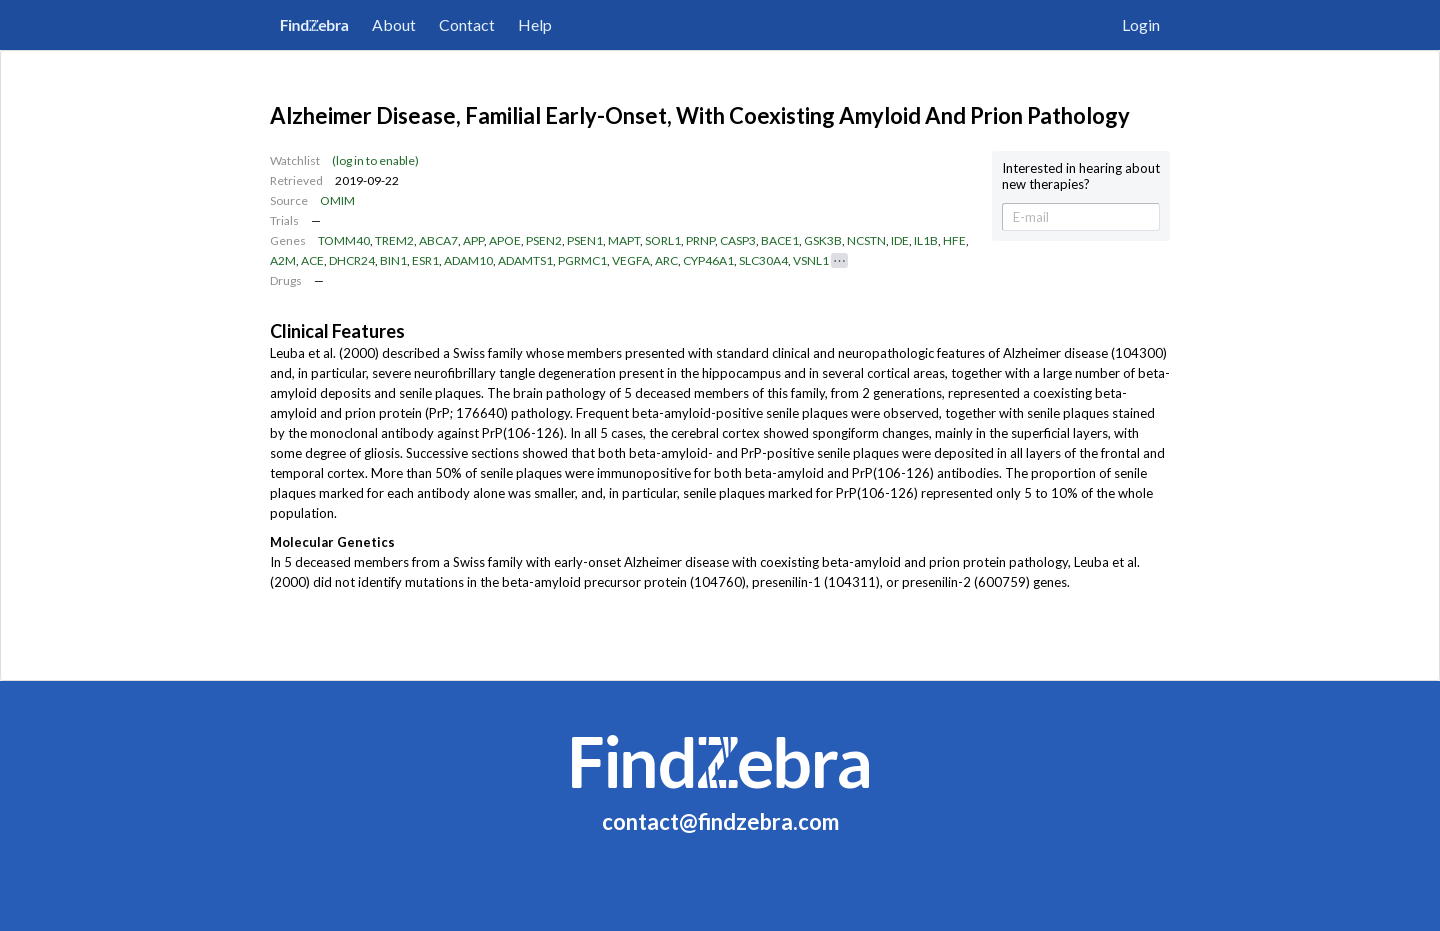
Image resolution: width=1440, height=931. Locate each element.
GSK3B (823, 240)
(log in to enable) (375, 160)
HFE (954, 240)
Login (1141, 24)
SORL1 (663, 240)
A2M (283, 260)
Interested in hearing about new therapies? (1081, 176)
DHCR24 (352, 260)
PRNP (700, 240)
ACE (312, 260)
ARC (666, 260)
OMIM (337, 200)
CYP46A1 (708, 260)
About (394, 24)
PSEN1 (585, 240)
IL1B (926, 240)
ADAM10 (468, 260)
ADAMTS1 (525, 260)
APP (473, 240)
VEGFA (631, 260)
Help (535, 24)
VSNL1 (811, 260)
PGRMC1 (582, 260)
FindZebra (314, 24)
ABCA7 (438, 240)
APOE (505, 240)
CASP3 (738, 240)
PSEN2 (544, 240)
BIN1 (393, 260)
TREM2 (394, 240)
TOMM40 (344, 240)
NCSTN (866, 240)
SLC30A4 (763, 260)
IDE (900, 240)
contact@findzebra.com (720, 821)
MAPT (624, 240)
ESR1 (425, 260)
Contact (467, 24)
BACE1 (780, 240)
